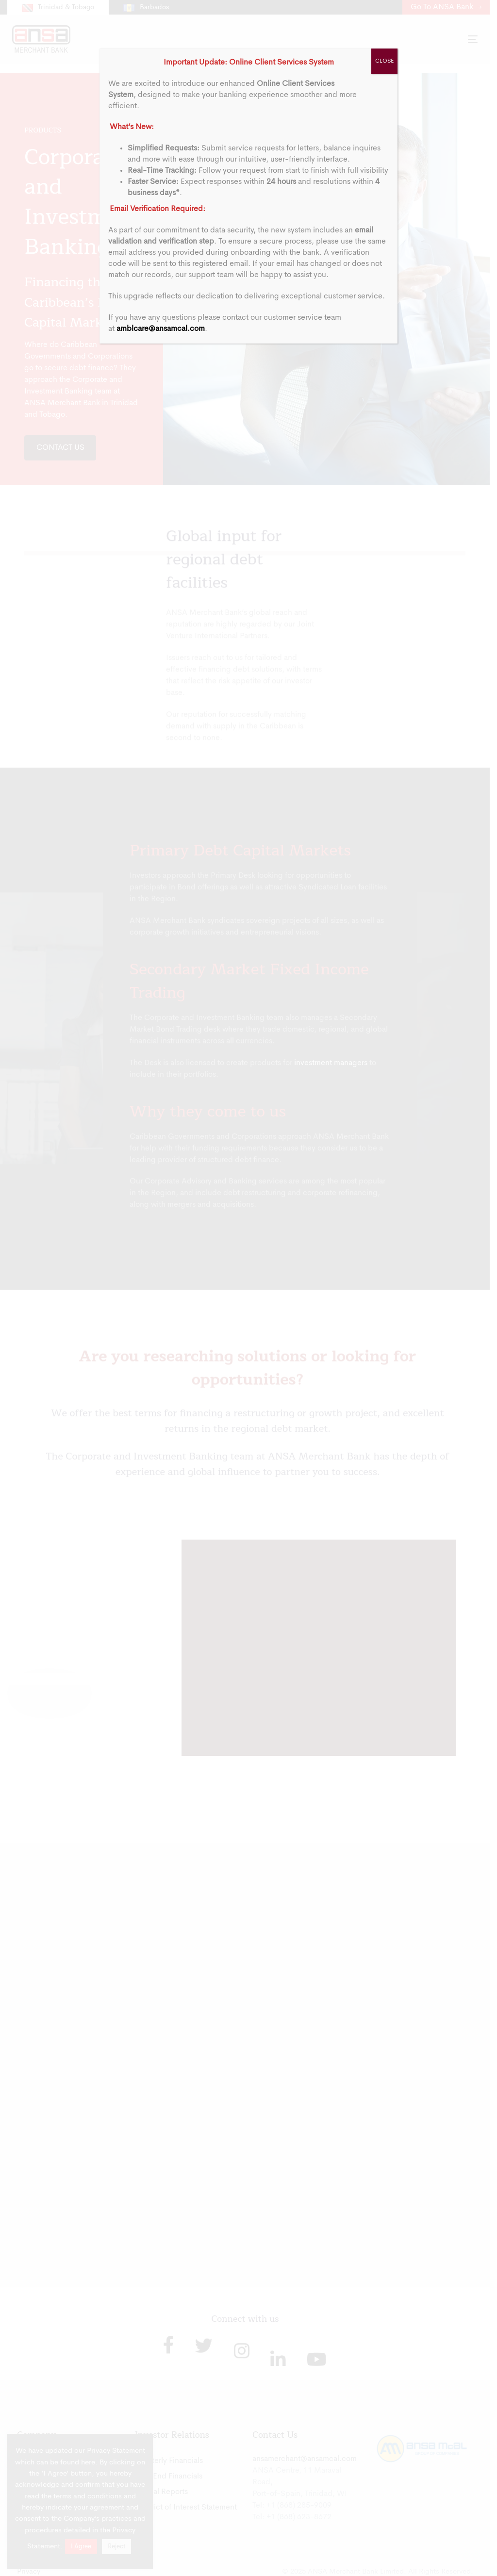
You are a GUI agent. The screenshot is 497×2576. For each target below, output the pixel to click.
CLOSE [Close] (384, 61)
